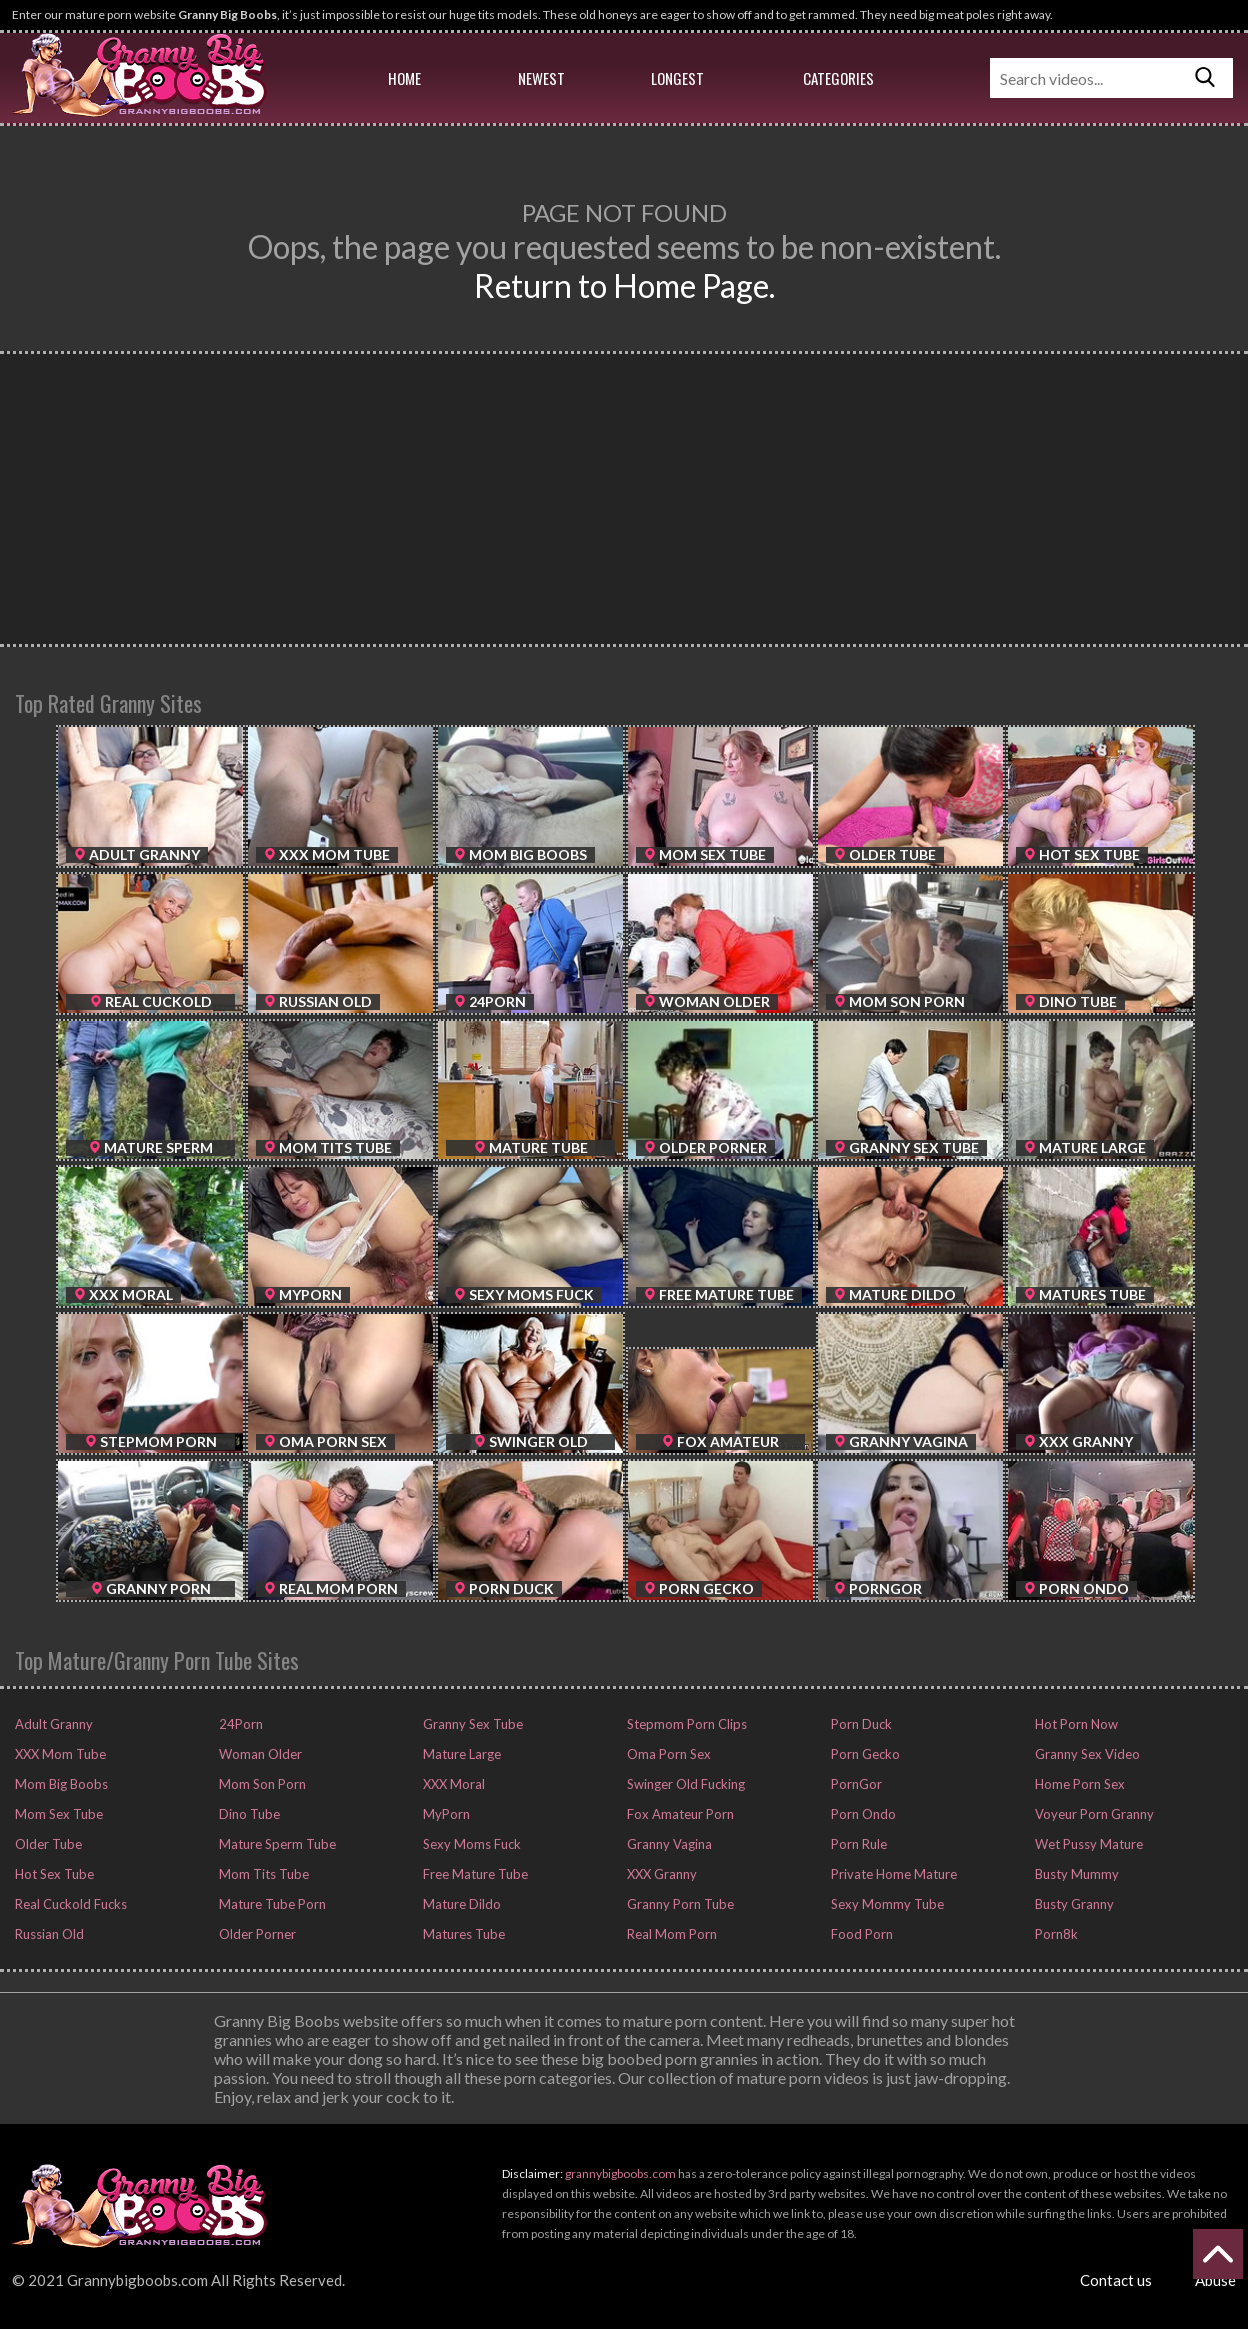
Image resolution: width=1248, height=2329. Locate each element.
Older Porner (256, 1934)
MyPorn (445, 1814)
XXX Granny (660, 1874)
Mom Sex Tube (57, 1814)
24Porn (239, 1724)
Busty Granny (1073, 1904)
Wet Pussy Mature (1087, 1844)
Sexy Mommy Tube (886, 1904)
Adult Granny (52, 1724)
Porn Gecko (864, 1754)
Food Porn (860, 1934)
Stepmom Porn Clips (685, 1724)
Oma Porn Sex (667, 1754)
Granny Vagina (668, 1844)
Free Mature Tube (474, 1874)
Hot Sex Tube (53, 1874)
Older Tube (47, 1844)
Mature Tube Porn (271, 1904)
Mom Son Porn (261, 1784)
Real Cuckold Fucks (69, 1904)
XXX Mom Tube (59, 1754)
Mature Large (460, 1754)
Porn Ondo (862, 1814)
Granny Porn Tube (679, 1904)
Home (404, 78)
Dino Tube (248, 1814)
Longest (677, 78)
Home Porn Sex (1078, 1784)
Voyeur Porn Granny (1093, 1814)
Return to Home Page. (624, 285)
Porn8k (1055, 1934)
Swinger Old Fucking (684, 1784)
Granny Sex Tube (471, 1724)
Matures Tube (462, 1934)
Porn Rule (857, 1844)
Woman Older (259, 1754)
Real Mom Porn (670, 1934)
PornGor (855, 1784)
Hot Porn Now (1075, 1724)
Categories (838, 78)
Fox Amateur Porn (679, 1814)
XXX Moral (452, 1784)
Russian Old (48, 1934)
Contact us (1116, 2280)
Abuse (1215, 2280)
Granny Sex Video (1086, 1754)
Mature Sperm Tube (276, 1844)
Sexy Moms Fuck (470, 1844)
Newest (541, 78)
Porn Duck (860, 1724)
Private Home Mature (892, 1874)
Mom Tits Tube (262, 1874)
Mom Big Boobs (60, 1784)
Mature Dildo (460, 1904)
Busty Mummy (1075, 1874)
